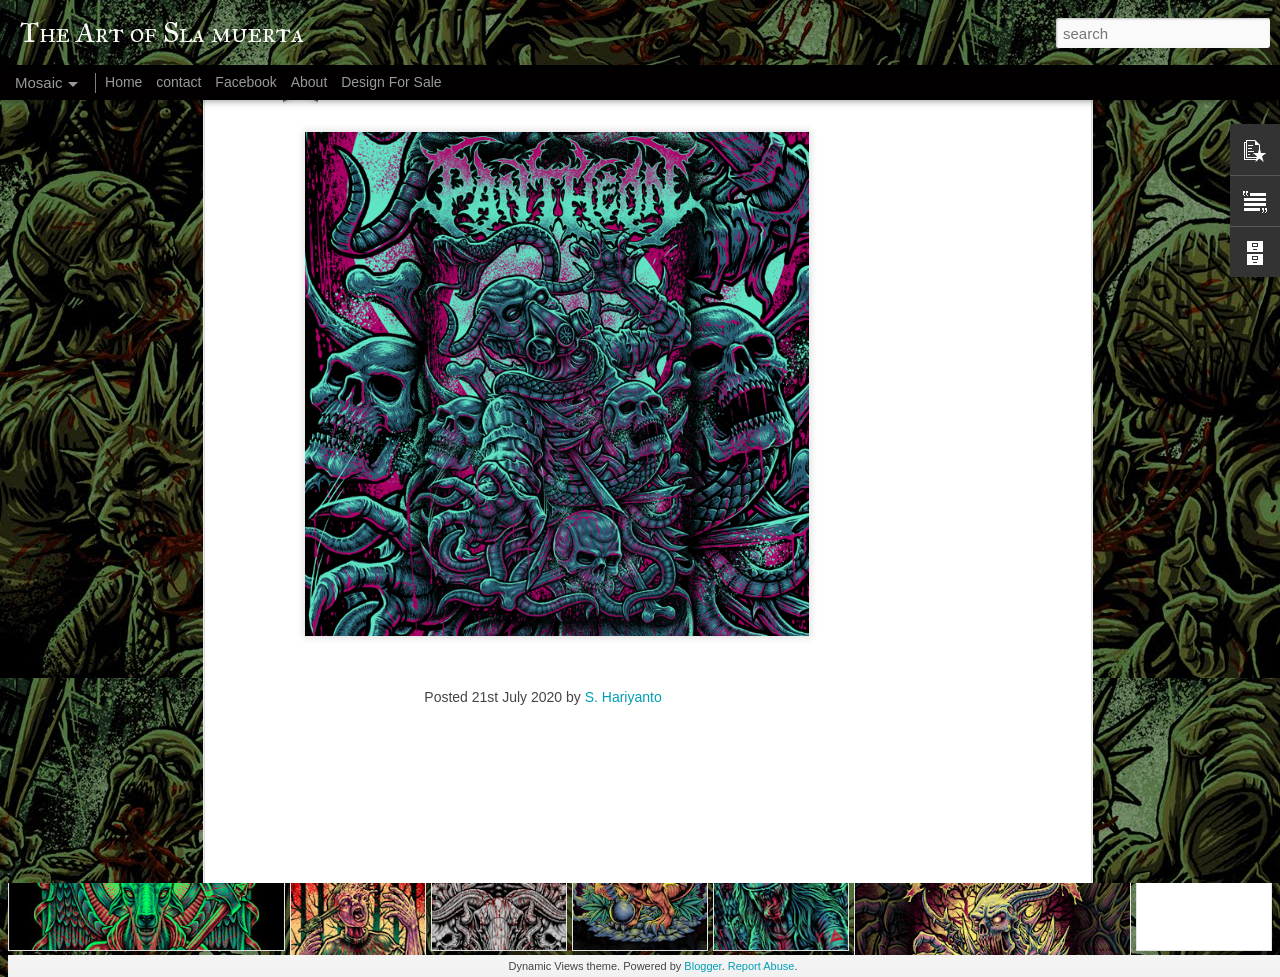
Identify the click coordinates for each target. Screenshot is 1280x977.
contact (178, 82)
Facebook (245, 82)
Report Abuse (761, 966)
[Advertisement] (543, 682)
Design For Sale (391, 82)
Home (123, 82)
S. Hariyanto (623, 553)
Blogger (702, 966)
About (309, 82)
